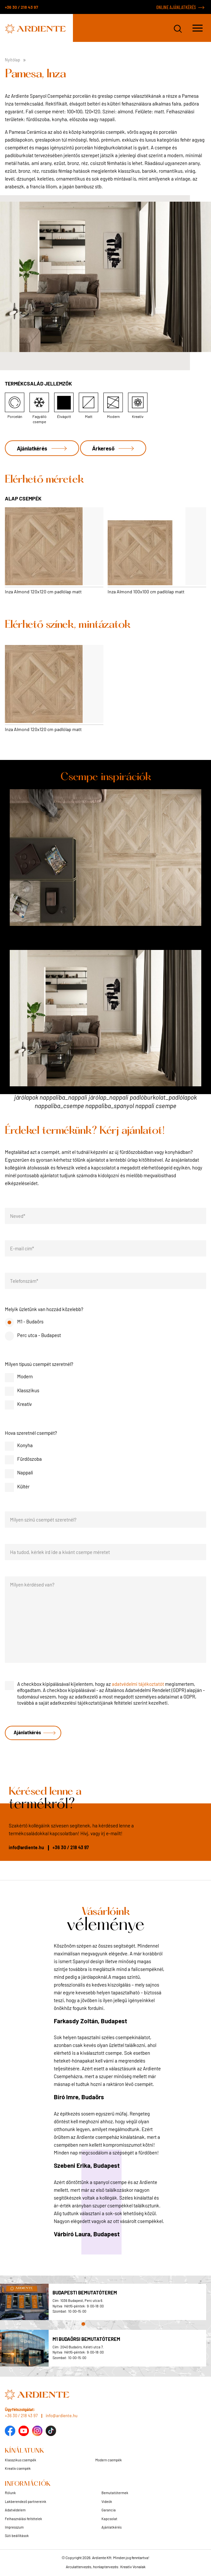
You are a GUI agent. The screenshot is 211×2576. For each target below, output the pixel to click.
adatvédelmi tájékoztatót (138, 1684)
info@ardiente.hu (26, 1847)
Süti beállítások (17, 2535)
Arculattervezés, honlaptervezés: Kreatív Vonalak (106, 2566)
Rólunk (10, 2493)
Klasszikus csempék (20, 2460)
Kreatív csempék (18, 2468)
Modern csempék (108, 2460)
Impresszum (14, 2527)
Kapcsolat (109, 2519)
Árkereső (103, 448)
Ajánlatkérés (32, 448)
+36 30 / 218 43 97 (21, 7)
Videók (106, 2501)
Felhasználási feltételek (23, 2519)
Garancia (108, 2510)
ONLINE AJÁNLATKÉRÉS (176, 7)
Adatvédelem (15, 2510)
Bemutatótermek (114, 2493)
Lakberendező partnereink (25, 2501)
